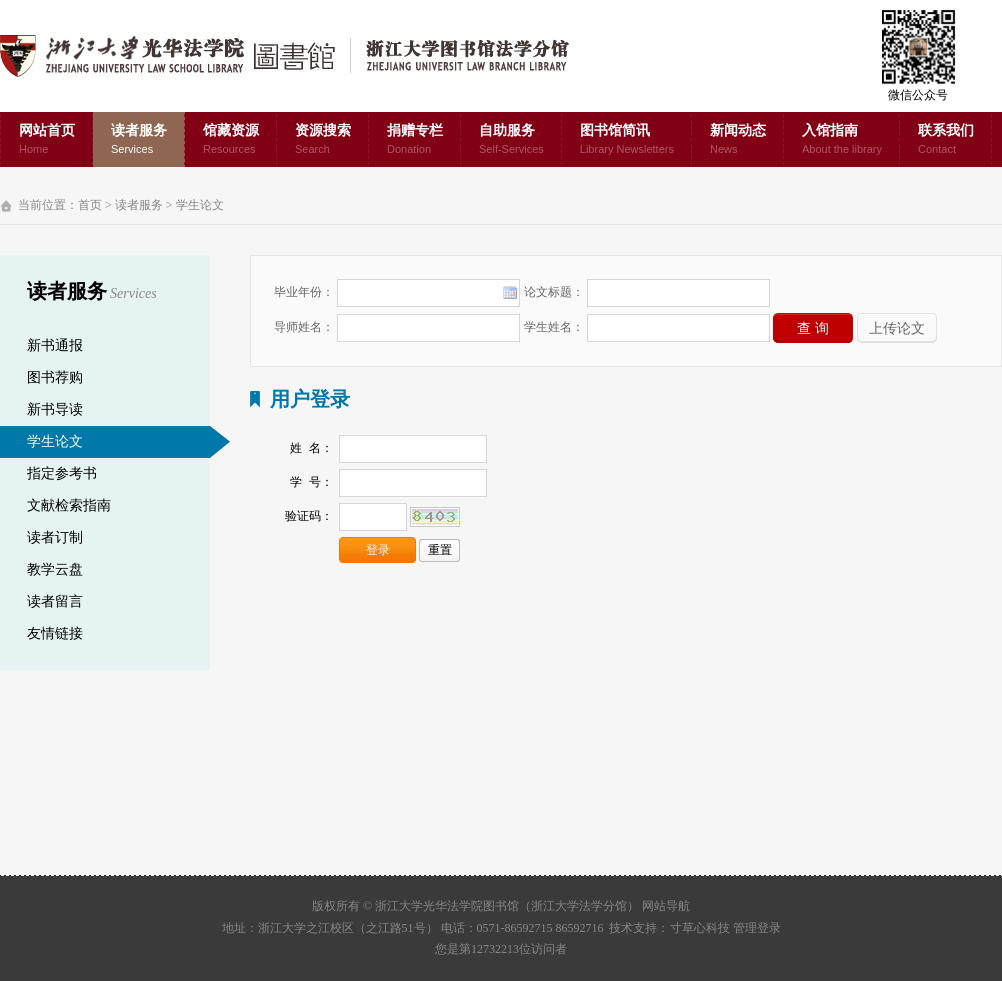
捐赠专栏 (415, 140)
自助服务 (511, 140)
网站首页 (47, 140)
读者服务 (139, 140)
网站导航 (666, 906)
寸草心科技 (700, 928)
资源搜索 (323, 140)
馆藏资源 (231, 140)
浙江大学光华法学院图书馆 (300, 56)
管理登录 (757, 928)
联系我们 (946, 140)
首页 (90, 205)
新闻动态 (738, 140)
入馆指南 (842, 140)
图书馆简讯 (627, 140)
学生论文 (200, 205)
